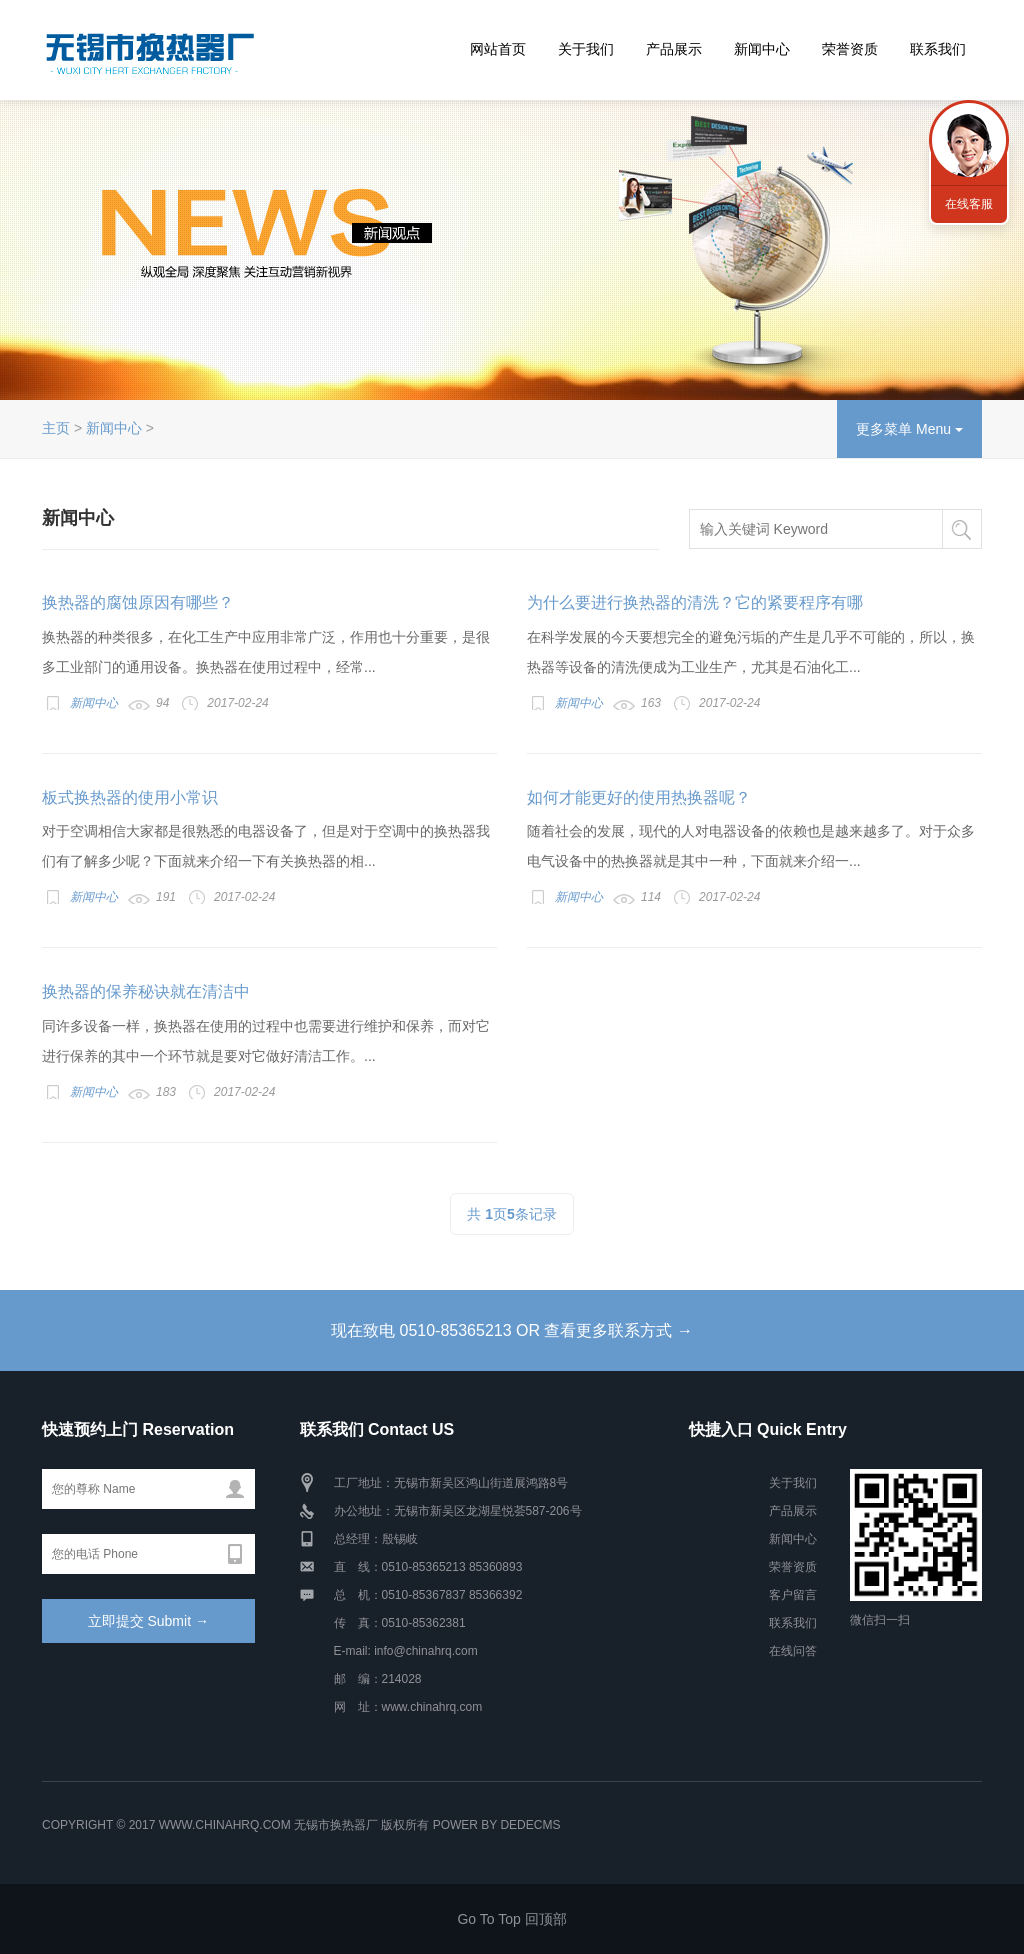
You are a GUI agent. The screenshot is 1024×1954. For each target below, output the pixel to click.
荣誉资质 (850, 49)
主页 (56, 428)
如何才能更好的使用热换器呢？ (639, 797)
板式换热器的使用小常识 (130, 797)
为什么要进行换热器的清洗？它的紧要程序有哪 (695, 602)
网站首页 (498, 49)
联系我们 (938, 49)
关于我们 (586, 49)
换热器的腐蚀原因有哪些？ (138, 602)
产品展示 (674, 49)
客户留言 (793, 1595)
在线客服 (969, 204)
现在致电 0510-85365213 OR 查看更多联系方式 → (512, 1330)
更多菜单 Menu (909, 429)
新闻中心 (762, 49)
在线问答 (793, 1651)
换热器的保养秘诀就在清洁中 (146, 991)
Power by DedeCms (497, 1825)
